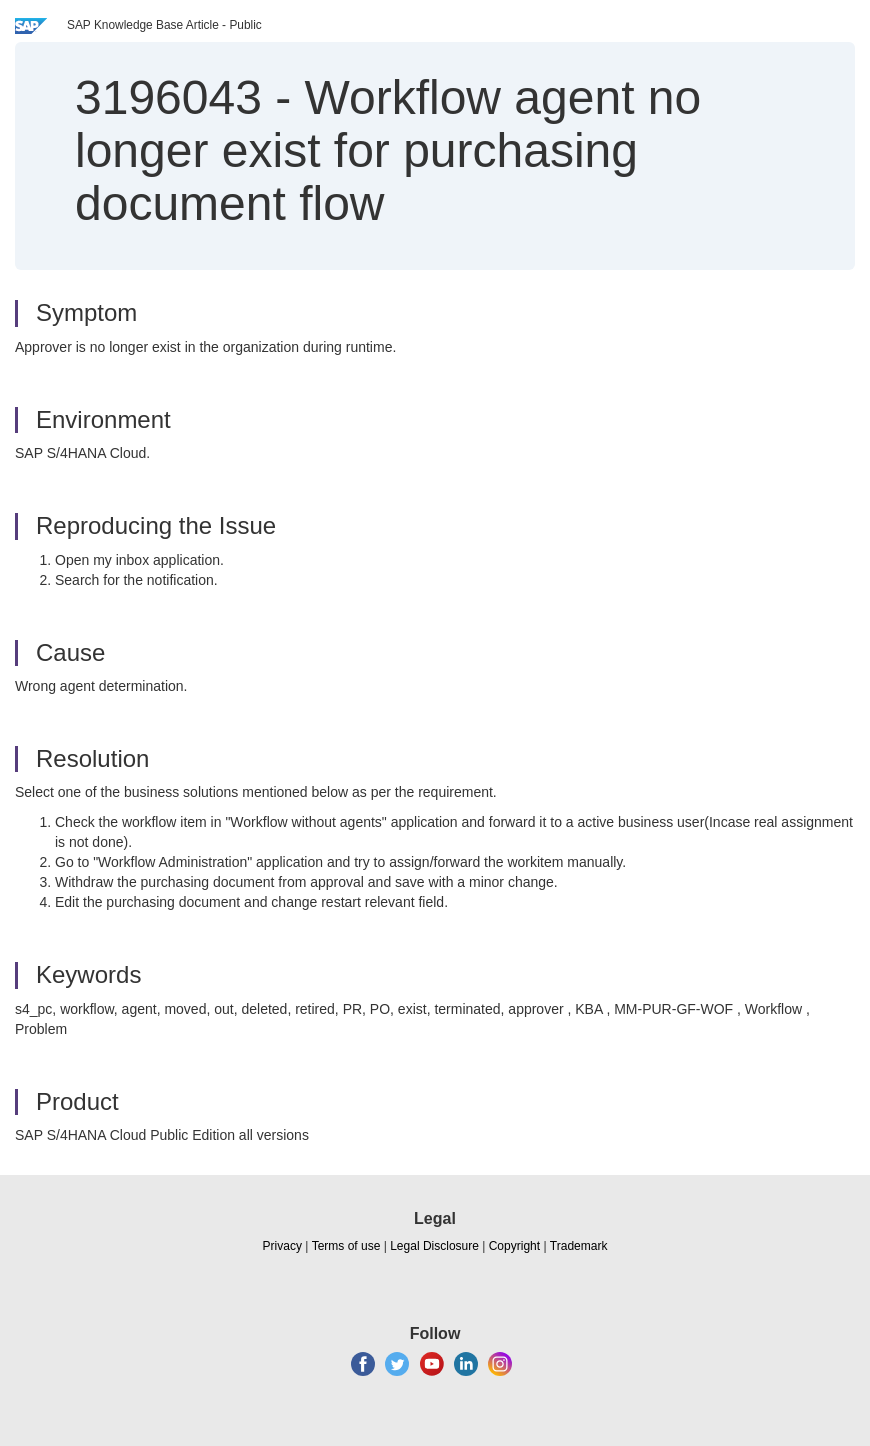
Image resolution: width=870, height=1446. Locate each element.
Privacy (282, 1246)
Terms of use (346, 1246)
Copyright (514, 1246)
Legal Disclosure (434, 1246)
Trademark (579, 1246)
